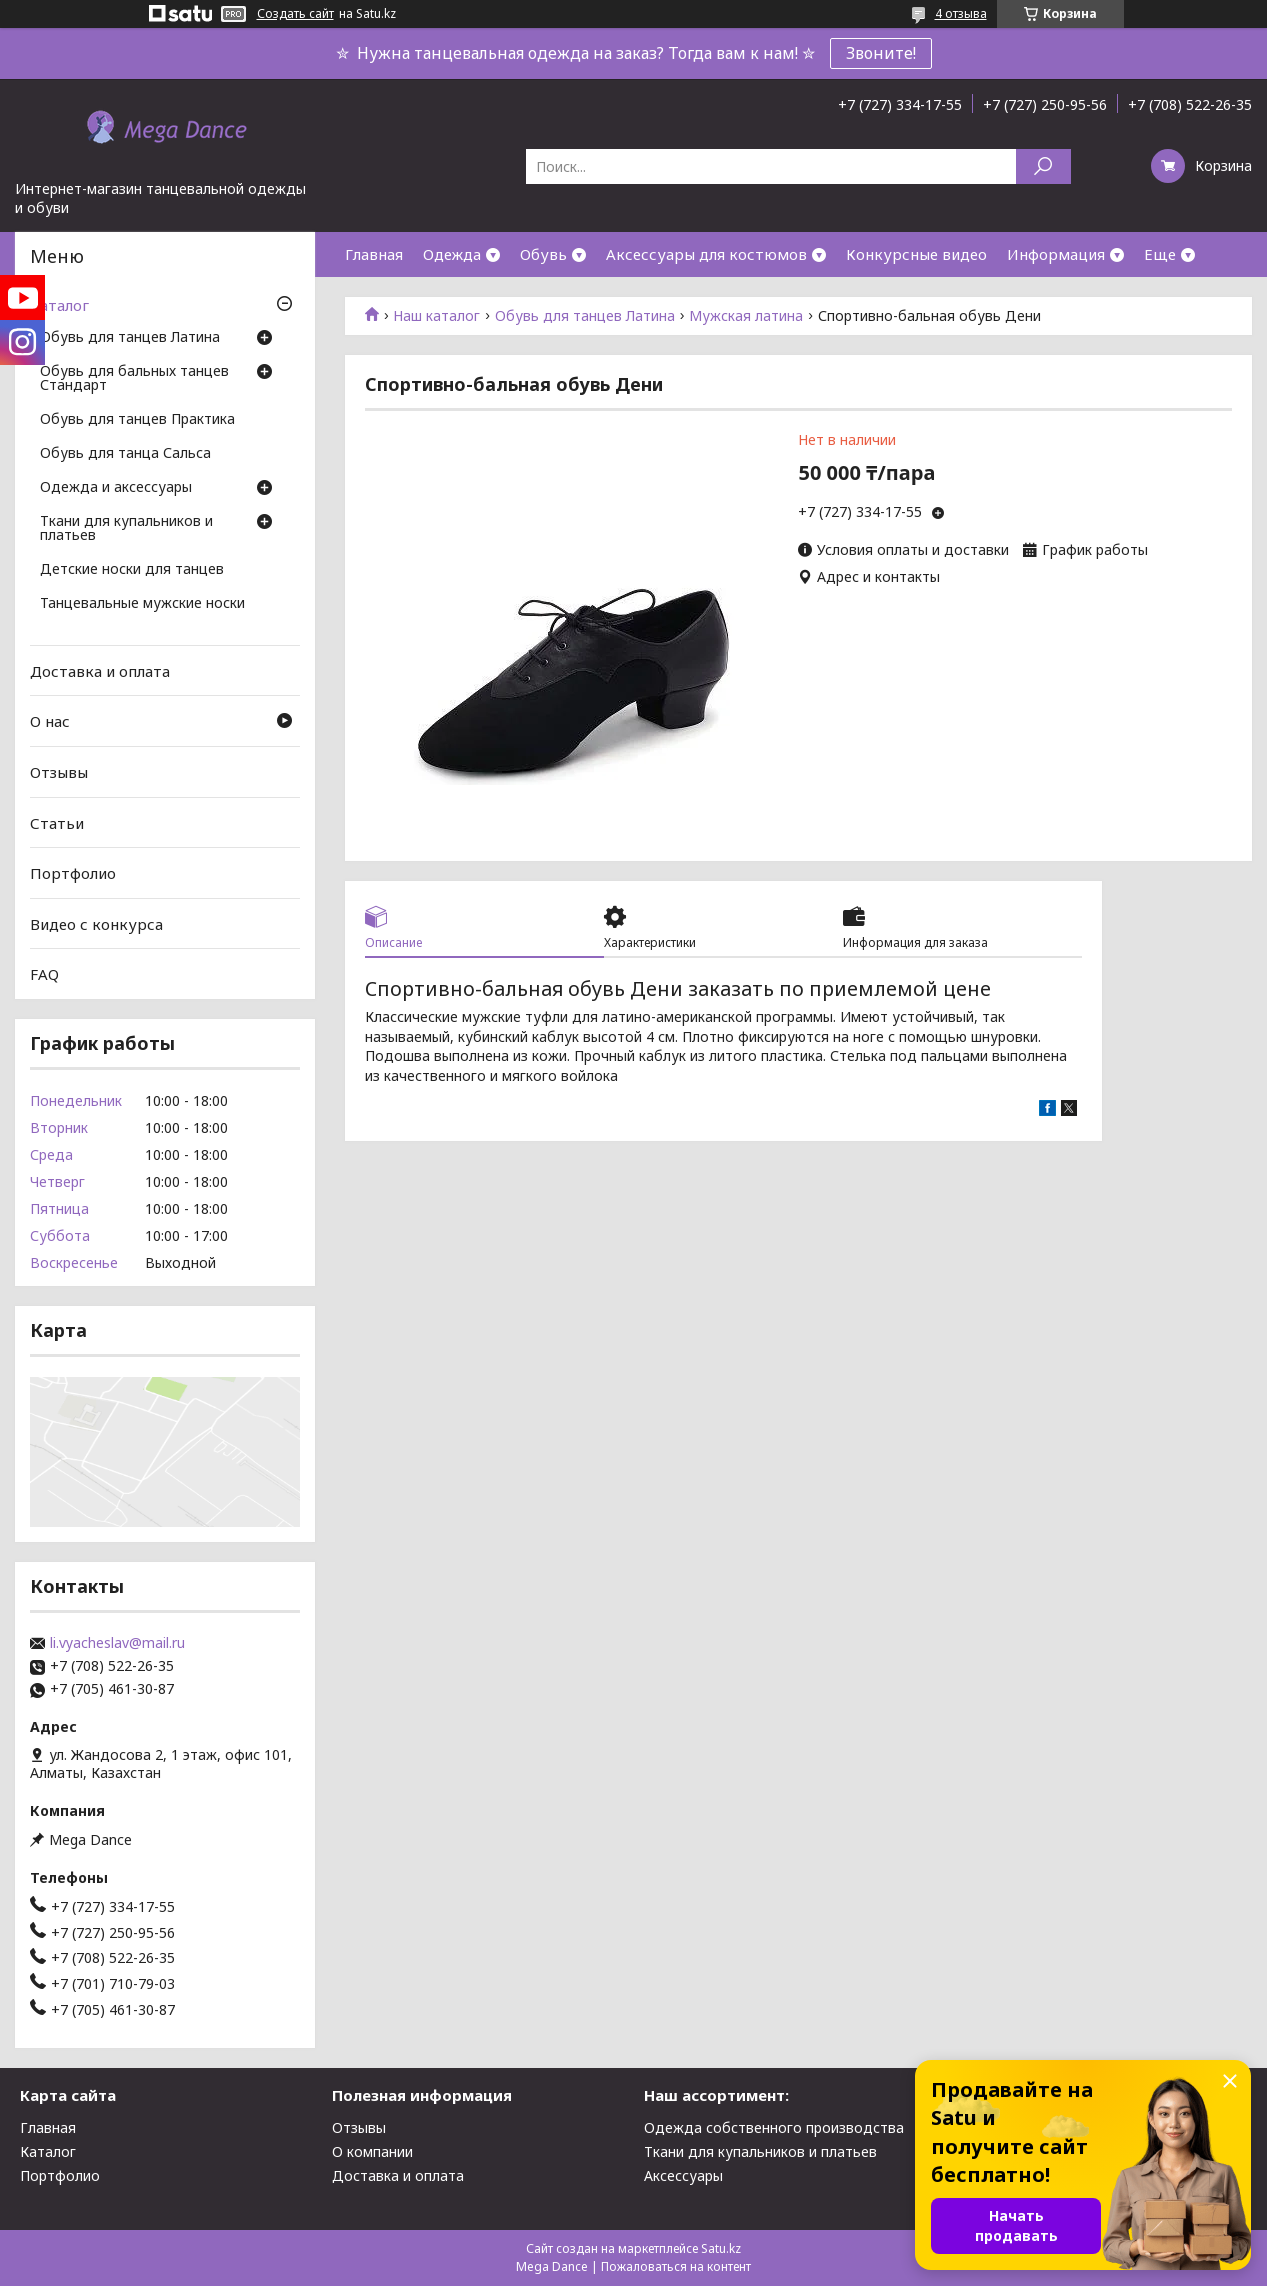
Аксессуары (683, 2175)
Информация (1056, 254)
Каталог (59, 305)
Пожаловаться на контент (676, 2266)
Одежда (452, 254)
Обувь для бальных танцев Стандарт (134, 379)
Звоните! (881, 53)
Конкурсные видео (916, 254)
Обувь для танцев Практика (137, 420)
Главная (374, 254)
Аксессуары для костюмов (706, 254)
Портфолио (73, 873)
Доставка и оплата (100, 671)
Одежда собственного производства (774, 2127)
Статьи (57, 822)
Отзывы (59, 772)
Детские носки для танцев (132, 570)
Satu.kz (721, 2248)
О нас (50, 721)
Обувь (543, 254)
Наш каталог (436, 316)
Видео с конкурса (96, 924)
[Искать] (1043, 166)
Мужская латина (746, 316)
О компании (372, 2151)
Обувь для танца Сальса (125, 454)
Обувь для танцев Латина (585, 316)
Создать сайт (295, 14)
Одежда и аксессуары (116, 488)
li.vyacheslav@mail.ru (117, 1643)
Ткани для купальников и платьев (126, 529)
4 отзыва (961, 13)
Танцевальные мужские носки (142, 604)
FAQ (44, 974)
